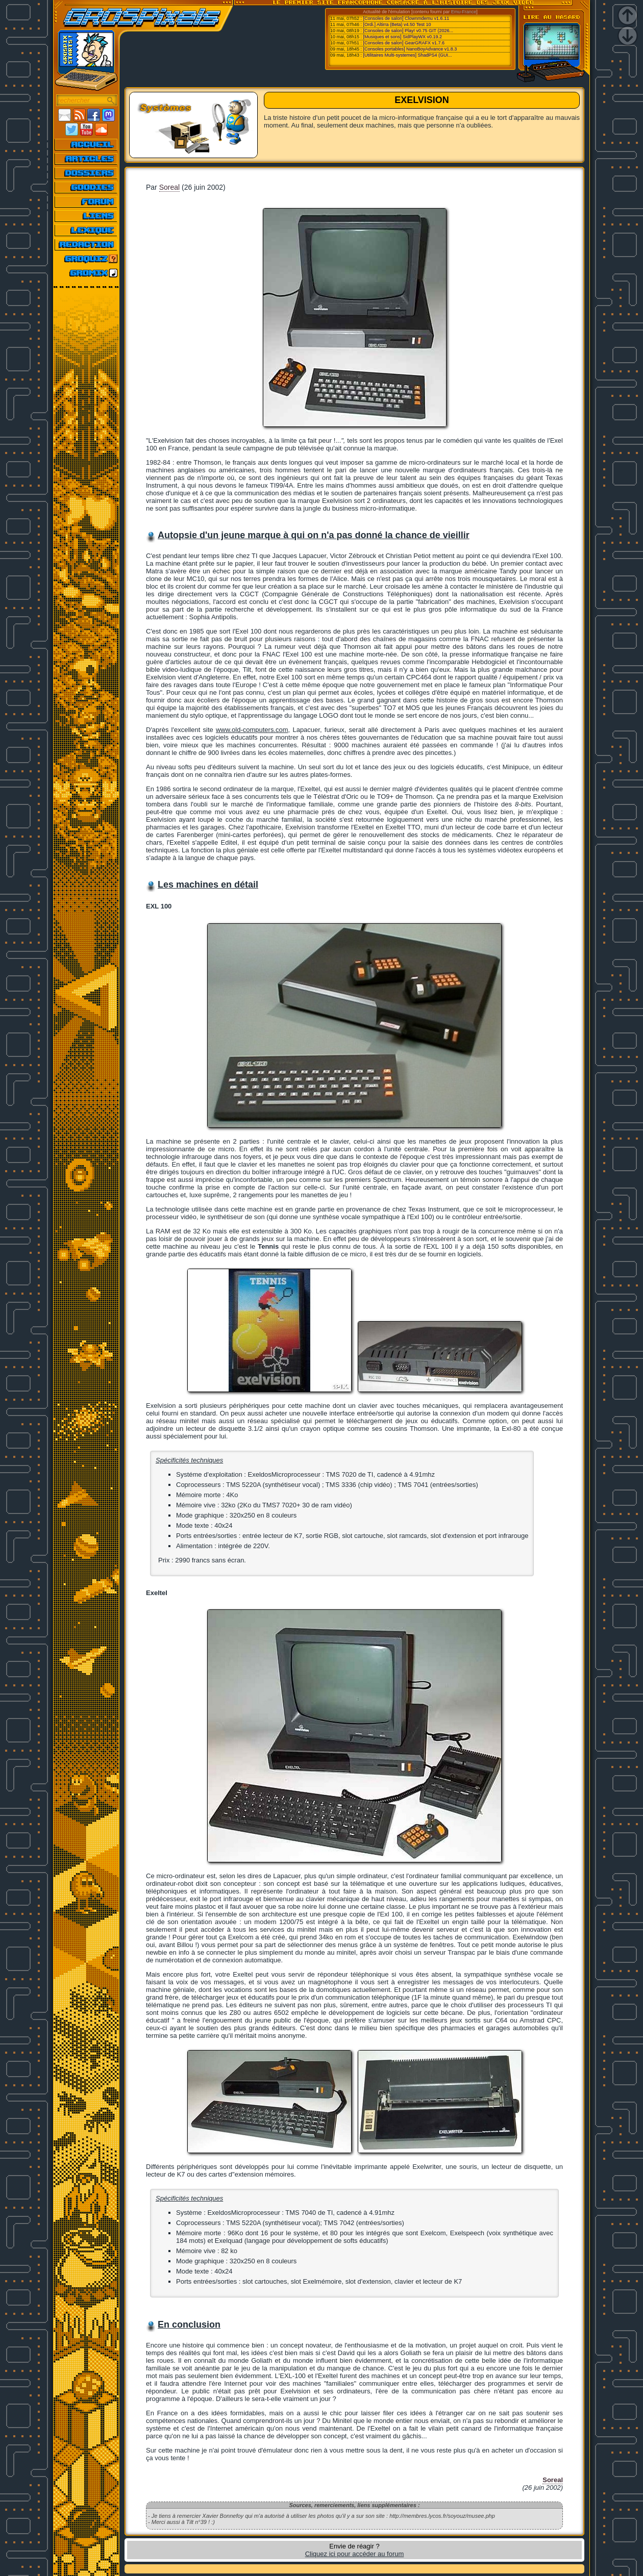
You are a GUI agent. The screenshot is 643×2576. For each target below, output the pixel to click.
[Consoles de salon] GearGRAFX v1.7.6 (404, 42)
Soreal (169, 187)
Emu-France (464, 11)
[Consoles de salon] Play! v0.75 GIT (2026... (408, 30)
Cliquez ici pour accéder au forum (354, 2554)
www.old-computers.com (252, 730)
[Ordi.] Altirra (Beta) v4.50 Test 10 (397, 24)
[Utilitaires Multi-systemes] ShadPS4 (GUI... (407, 55)
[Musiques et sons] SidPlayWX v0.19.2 (402, 36)
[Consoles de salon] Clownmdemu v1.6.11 (406, 18)
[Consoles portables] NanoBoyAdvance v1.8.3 (410, 49)
